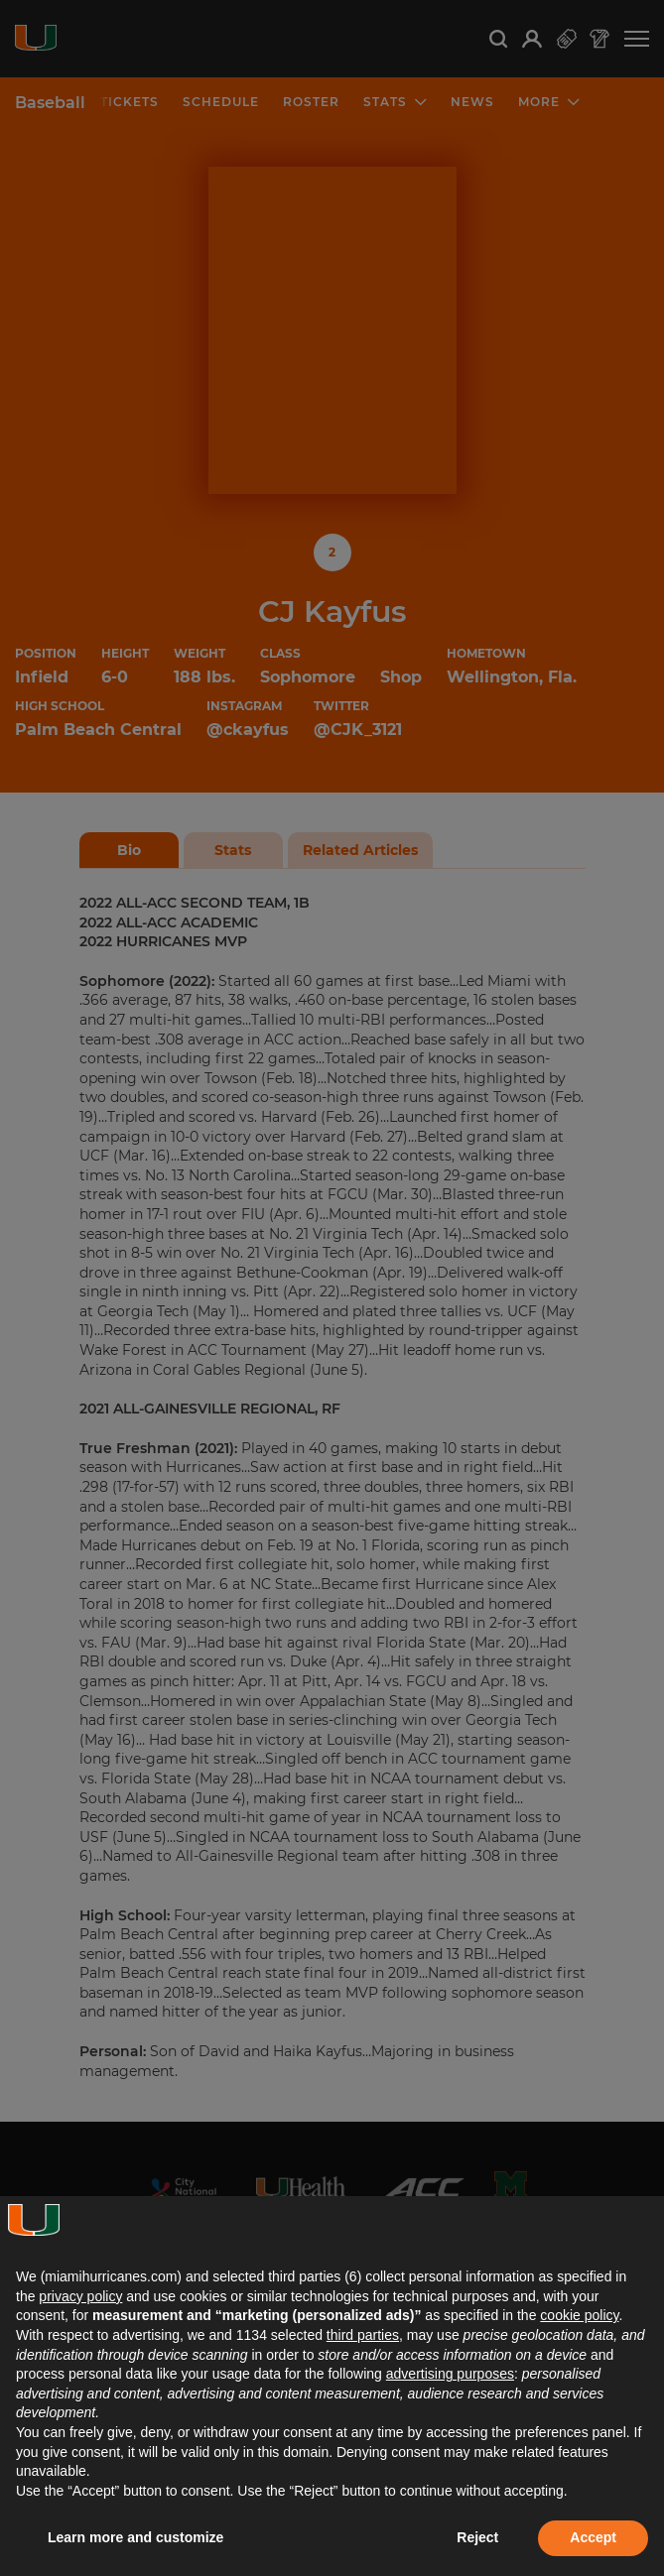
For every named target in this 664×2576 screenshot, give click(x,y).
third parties (363, 2335)
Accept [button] (593, 2537)
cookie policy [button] (579, 2315)
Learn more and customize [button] (135, 2537)
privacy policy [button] (80, 2296)
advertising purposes (450, 2374)
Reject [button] (477, 2537)
